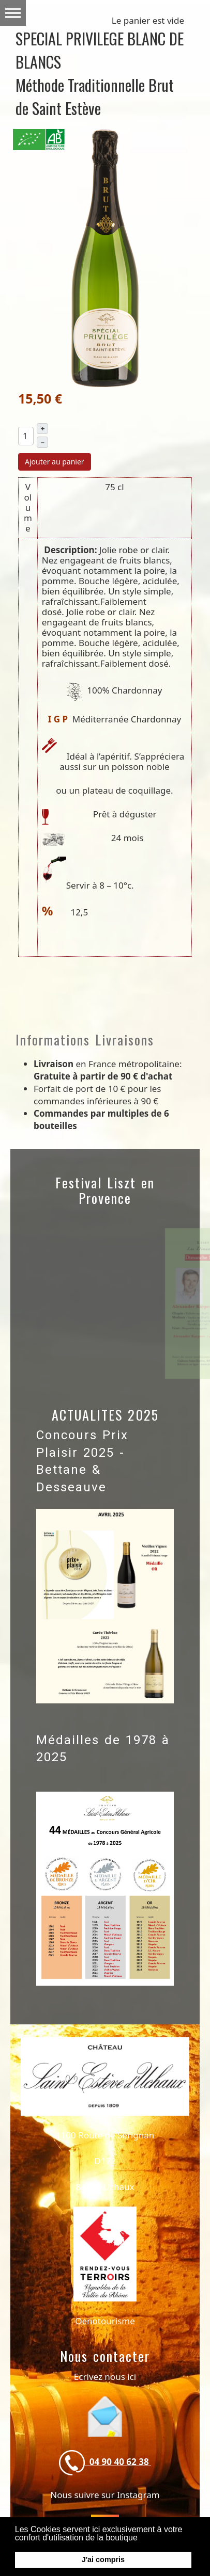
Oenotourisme (105, 2321)
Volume (28, 508)
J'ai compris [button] (103, 2559)
